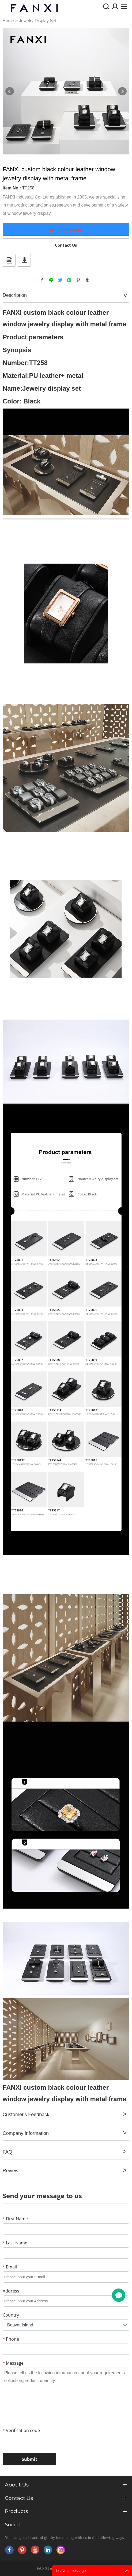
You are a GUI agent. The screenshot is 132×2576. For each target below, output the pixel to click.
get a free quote (66, 229)
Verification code (21, 2430)
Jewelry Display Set (37, 20)
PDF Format (9, 260)
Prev (9, 91)
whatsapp (69, 280)
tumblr (87, 280)
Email (10, 2267)
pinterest (78, 280)
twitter (60, 280)
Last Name (15, 2243)
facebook (42, 280)
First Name (15, 2219)
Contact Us (66, 245)
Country (11, 2315)
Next (122, 91)
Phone (11, 2339)
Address (11, 2291)
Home (8, 20)
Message (13, 2363)
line (51, 280)
